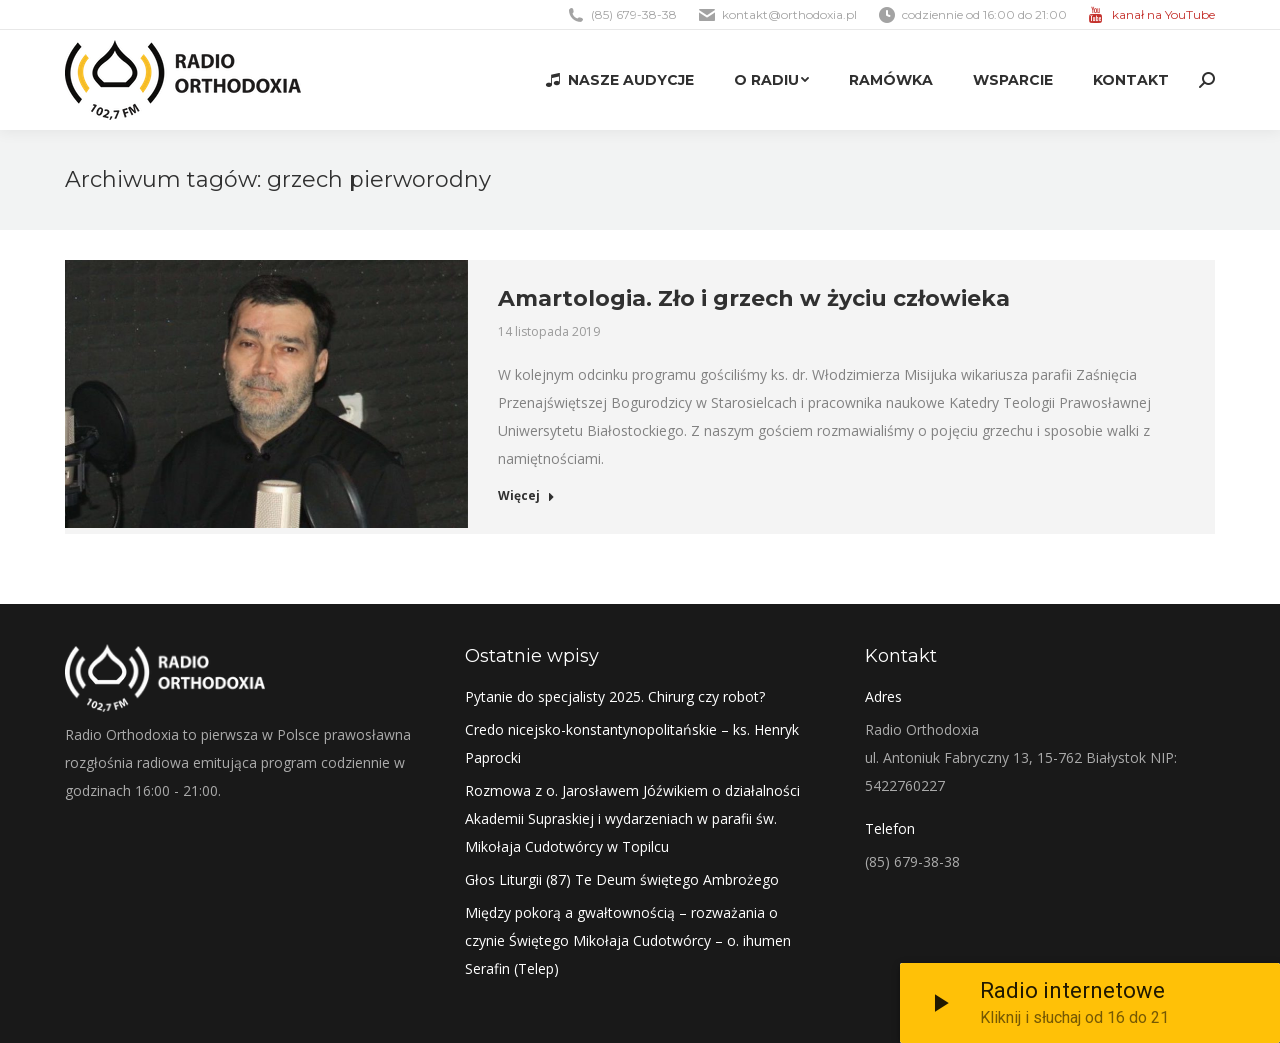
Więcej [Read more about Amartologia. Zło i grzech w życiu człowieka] (526, 496)
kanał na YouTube (1163, 14)
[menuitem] (620, 80)
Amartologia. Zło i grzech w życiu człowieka (754, 298)
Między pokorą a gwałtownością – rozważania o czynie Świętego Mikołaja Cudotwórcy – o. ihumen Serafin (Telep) (628, 940)
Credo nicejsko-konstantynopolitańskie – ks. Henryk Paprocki (632, 743)
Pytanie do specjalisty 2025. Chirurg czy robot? (615, 696)
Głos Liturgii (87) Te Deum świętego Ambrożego (622, 879)
